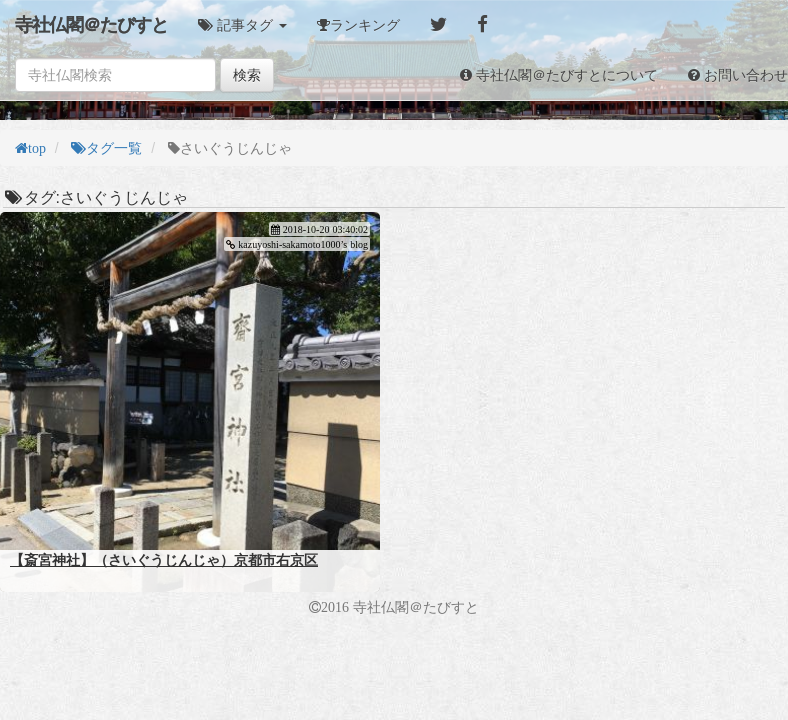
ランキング (365, 25)
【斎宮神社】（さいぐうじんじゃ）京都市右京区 (164, 560)
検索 (247, 75)
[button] (242, 25)
